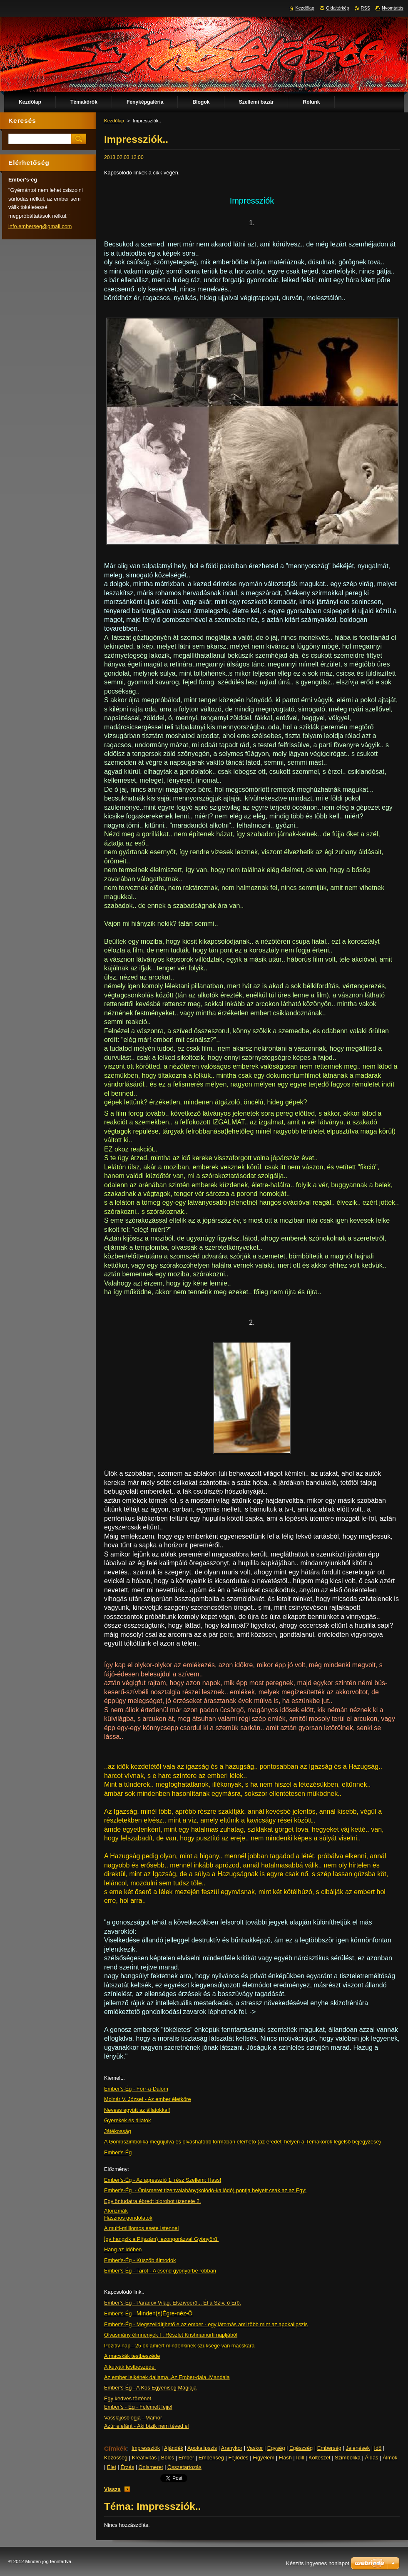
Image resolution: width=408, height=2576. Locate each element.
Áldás (371, 2457)
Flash (285, 2457)
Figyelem (263, 2457)
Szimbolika (348, 2457)
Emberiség (211, 2457)
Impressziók (146, 2448)
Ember (186, 2457)
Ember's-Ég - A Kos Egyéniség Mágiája (150, 2388)
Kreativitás (144, 2457)
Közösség (115, 2457)
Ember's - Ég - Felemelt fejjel (138, 2407)
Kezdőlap (114, 120)
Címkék (115, 2448)
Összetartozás (184, 2467)
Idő (378, 2448)
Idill (300, 2457)
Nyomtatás (392, 7)
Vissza (112, 2489)
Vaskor (255, 2448)
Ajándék (173, 2448)
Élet (111, 2467)
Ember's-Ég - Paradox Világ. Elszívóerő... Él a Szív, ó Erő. (172, 2303)
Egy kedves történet (127, 2398)
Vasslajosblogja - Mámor (133, 2417)
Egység (276, 2448)
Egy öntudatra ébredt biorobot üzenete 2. (152, 2201)
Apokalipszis (202, 2448)
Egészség (301, 2448)
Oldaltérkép (337, 7)
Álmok (390, 2457)
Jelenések (358, 2448)
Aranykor (231, 2448)
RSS (365, 7)
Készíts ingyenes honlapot (317, 2563)
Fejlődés (238, 2457)
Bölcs (167, 2457)
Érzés (127, 2467)
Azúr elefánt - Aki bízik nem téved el (146, 2426)
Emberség (329, 2448)
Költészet (319, 2457)
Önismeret (151, 2467)
